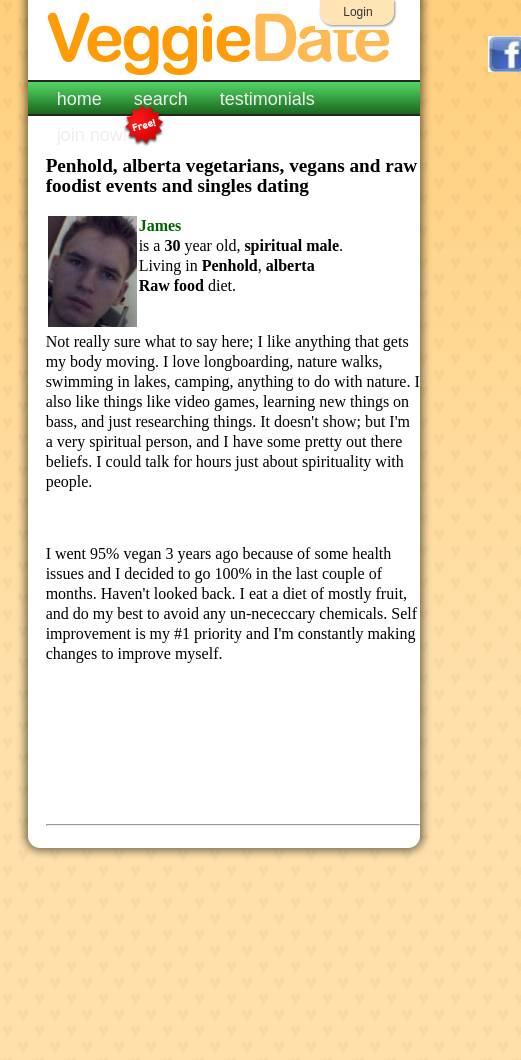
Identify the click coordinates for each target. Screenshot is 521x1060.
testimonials (267, 99)
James (160, 225)
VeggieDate (225, 42)
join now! (92, 133)
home (79, 99)
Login (357, 12)
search (161, 99)
